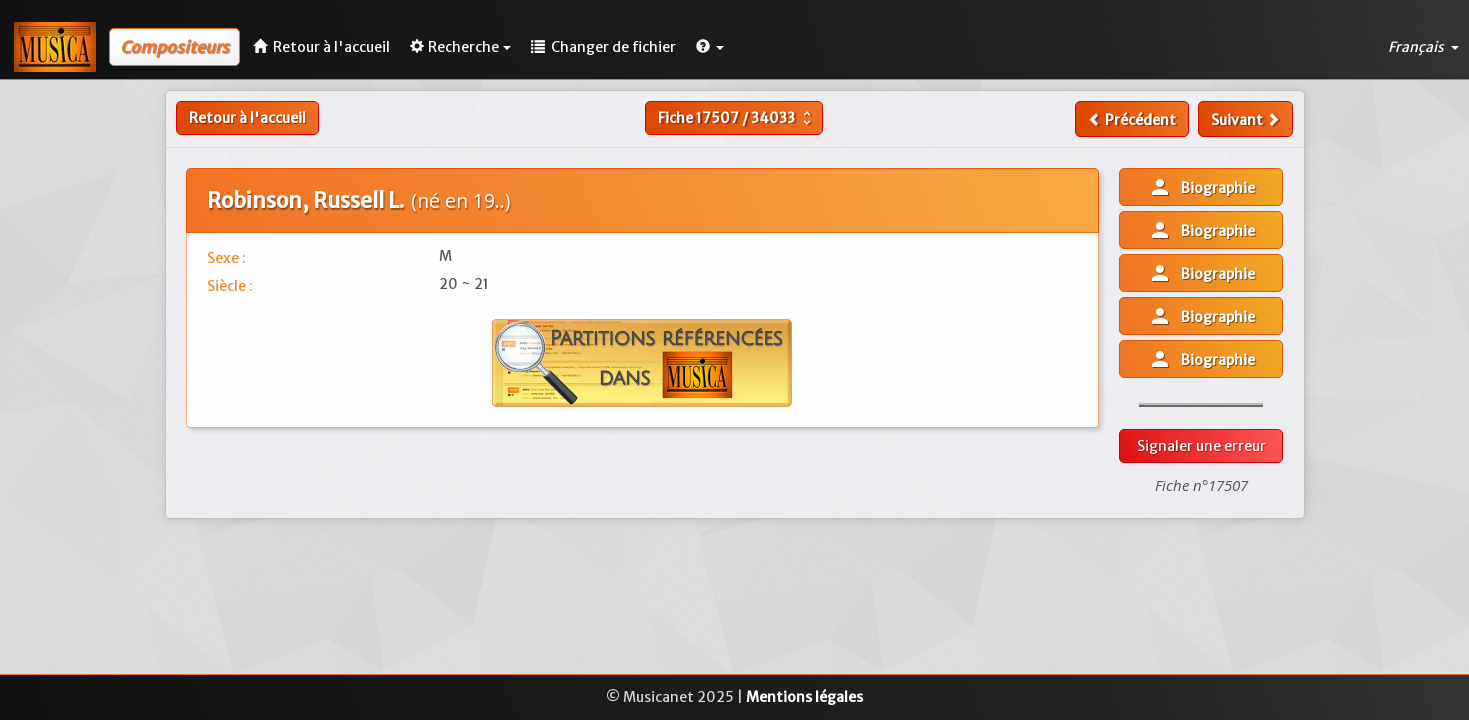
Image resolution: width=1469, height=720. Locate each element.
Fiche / (737, 118)
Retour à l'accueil (247, 118)
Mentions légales (804, 697)
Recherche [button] (460, 47)
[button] (710, 47)
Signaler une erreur (1201, 446)
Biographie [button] (1201, 187)
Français (1423, 47)
